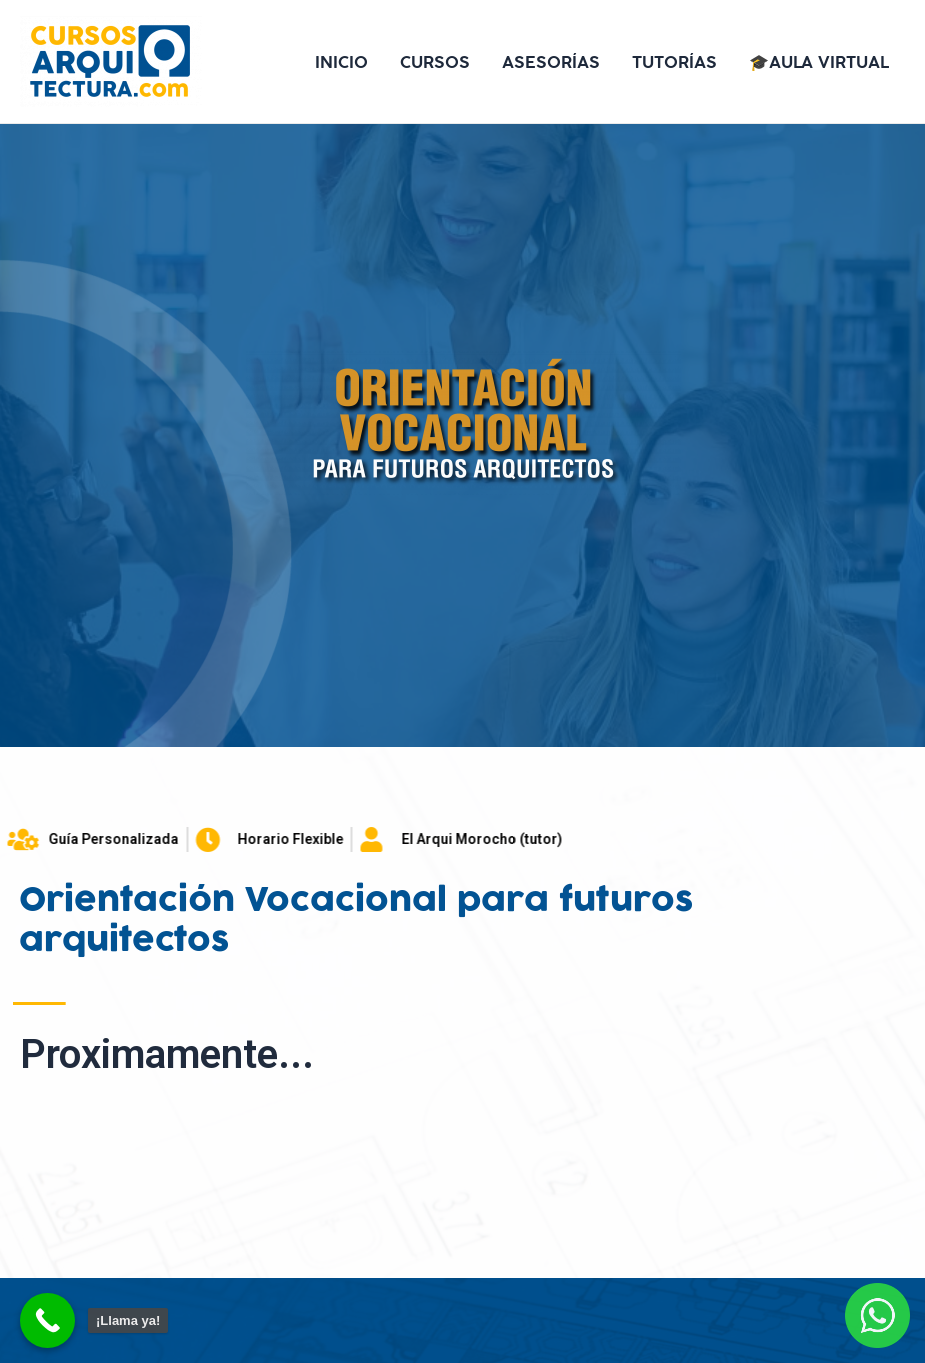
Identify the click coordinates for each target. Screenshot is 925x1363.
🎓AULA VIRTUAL (819, 62)
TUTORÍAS (674, 62)
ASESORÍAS (551, 62)
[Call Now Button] (47, 1320)
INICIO (341, 62)
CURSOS (435, 62)
